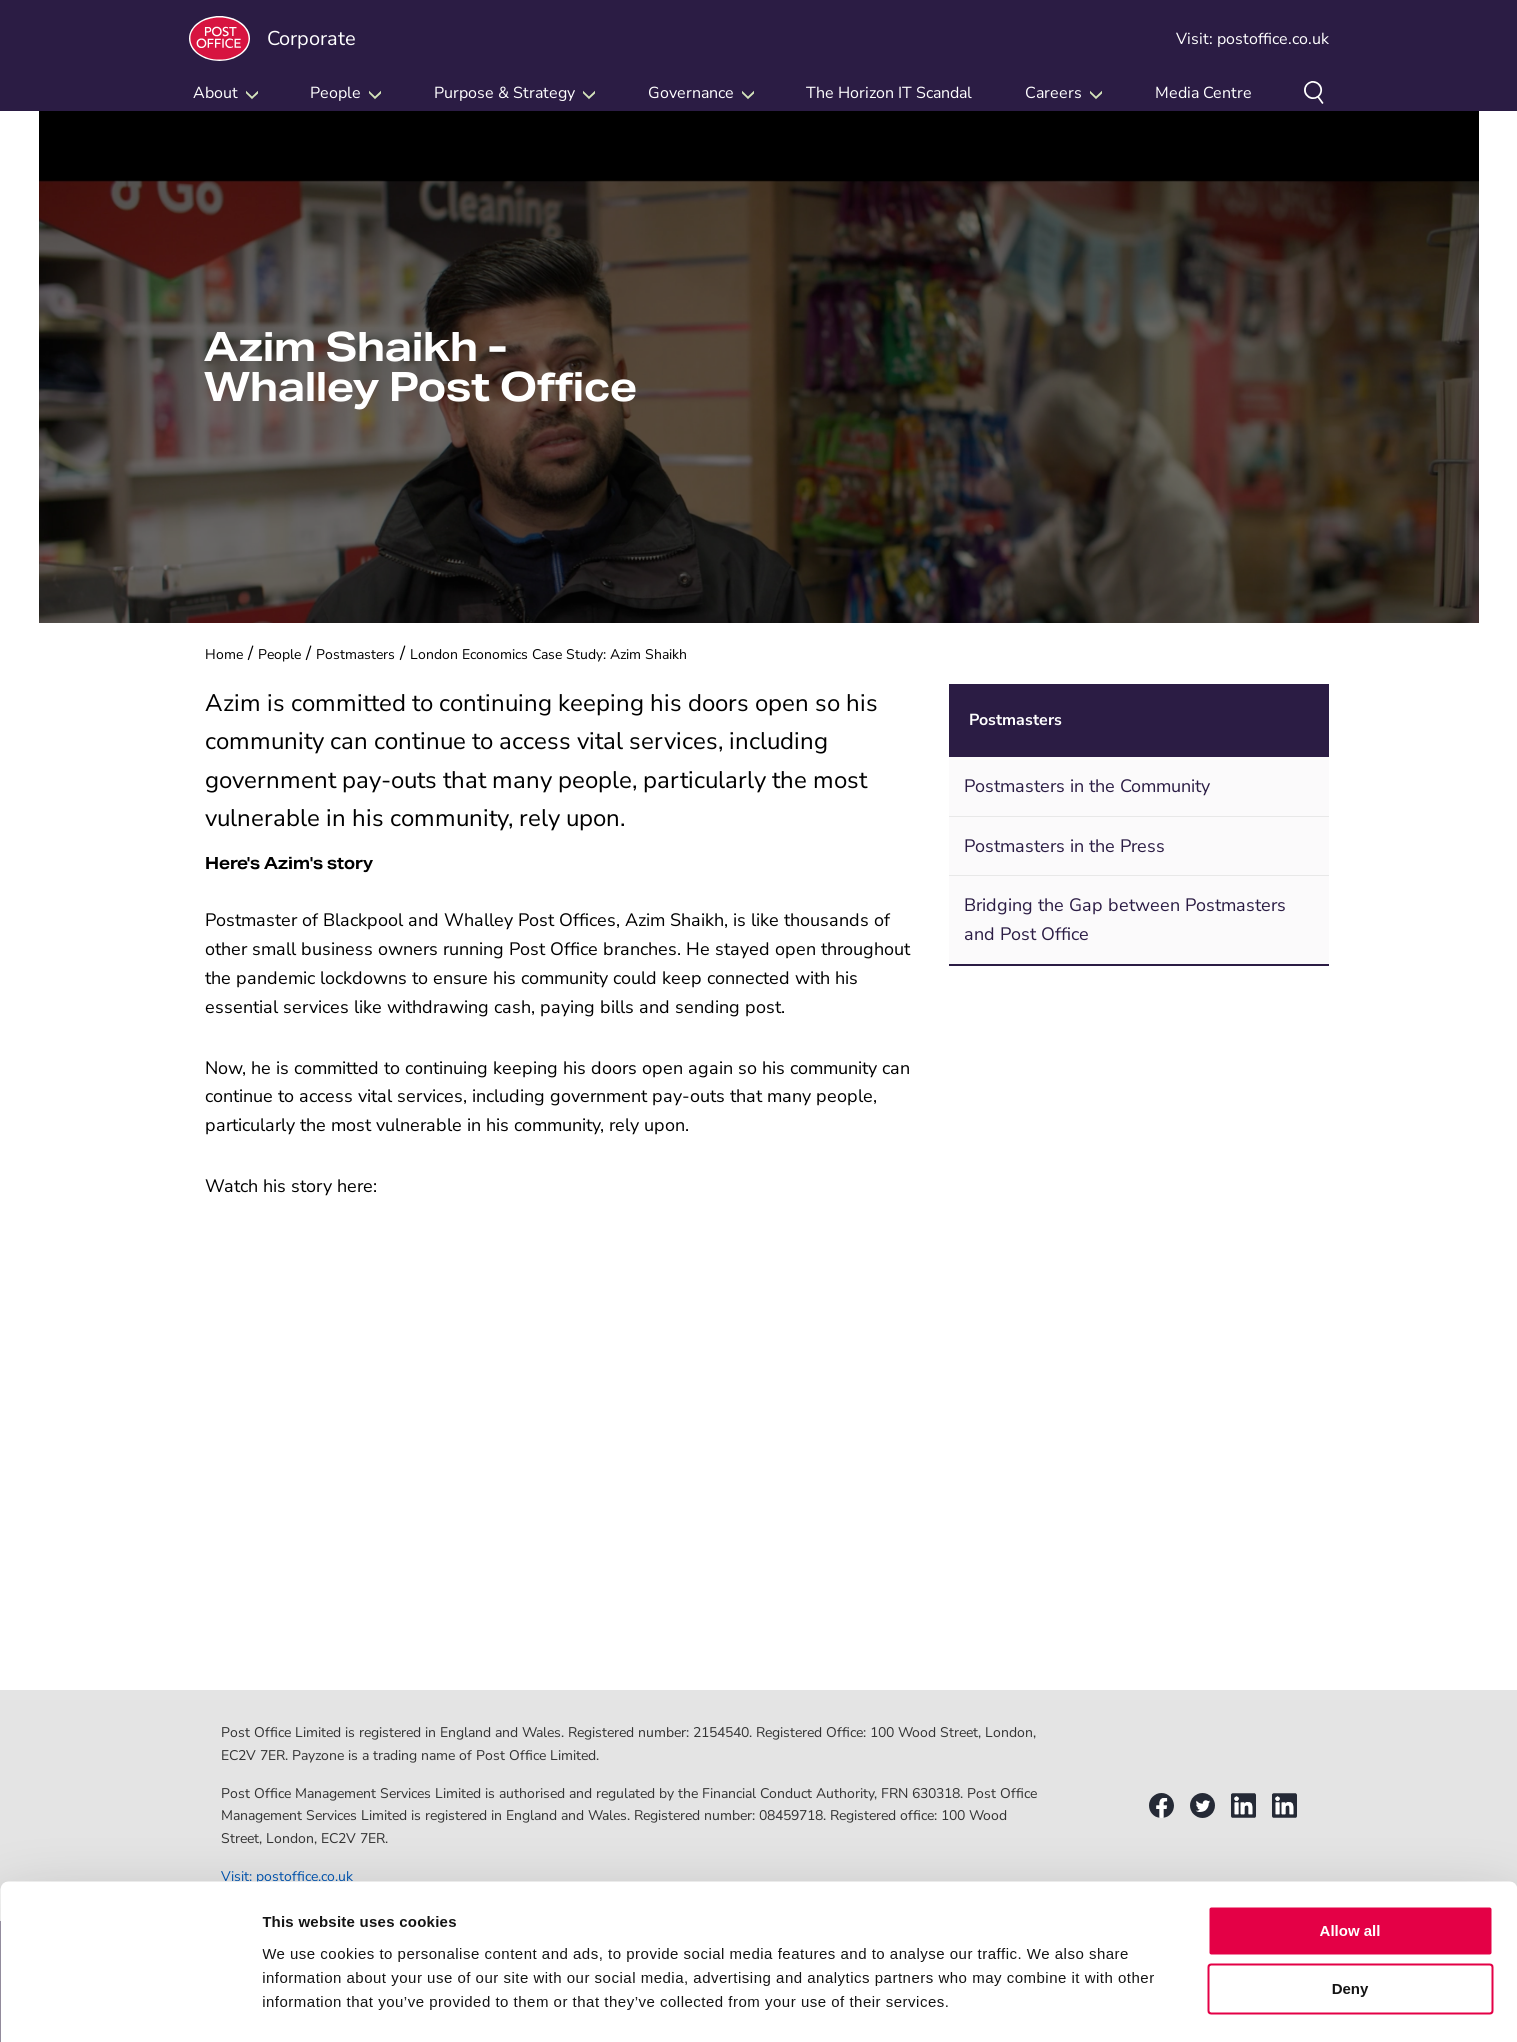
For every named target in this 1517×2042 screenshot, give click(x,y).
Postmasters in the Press (1064, 846)
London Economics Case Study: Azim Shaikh (548, 654)
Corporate (272, 38)
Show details (308, 2002)
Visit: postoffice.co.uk (1252, 39)
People (279, 654)
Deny (1350, 1934)
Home (224, 654)
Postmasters (355, 654)
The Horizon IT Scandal (889, 93)
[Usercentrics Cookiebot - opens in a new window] (129, 2003)
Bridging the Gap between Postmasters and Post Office (1125, 919)
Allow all (1350, 1876)
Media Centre (1203, 93)
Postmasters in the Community (1087, 786)
